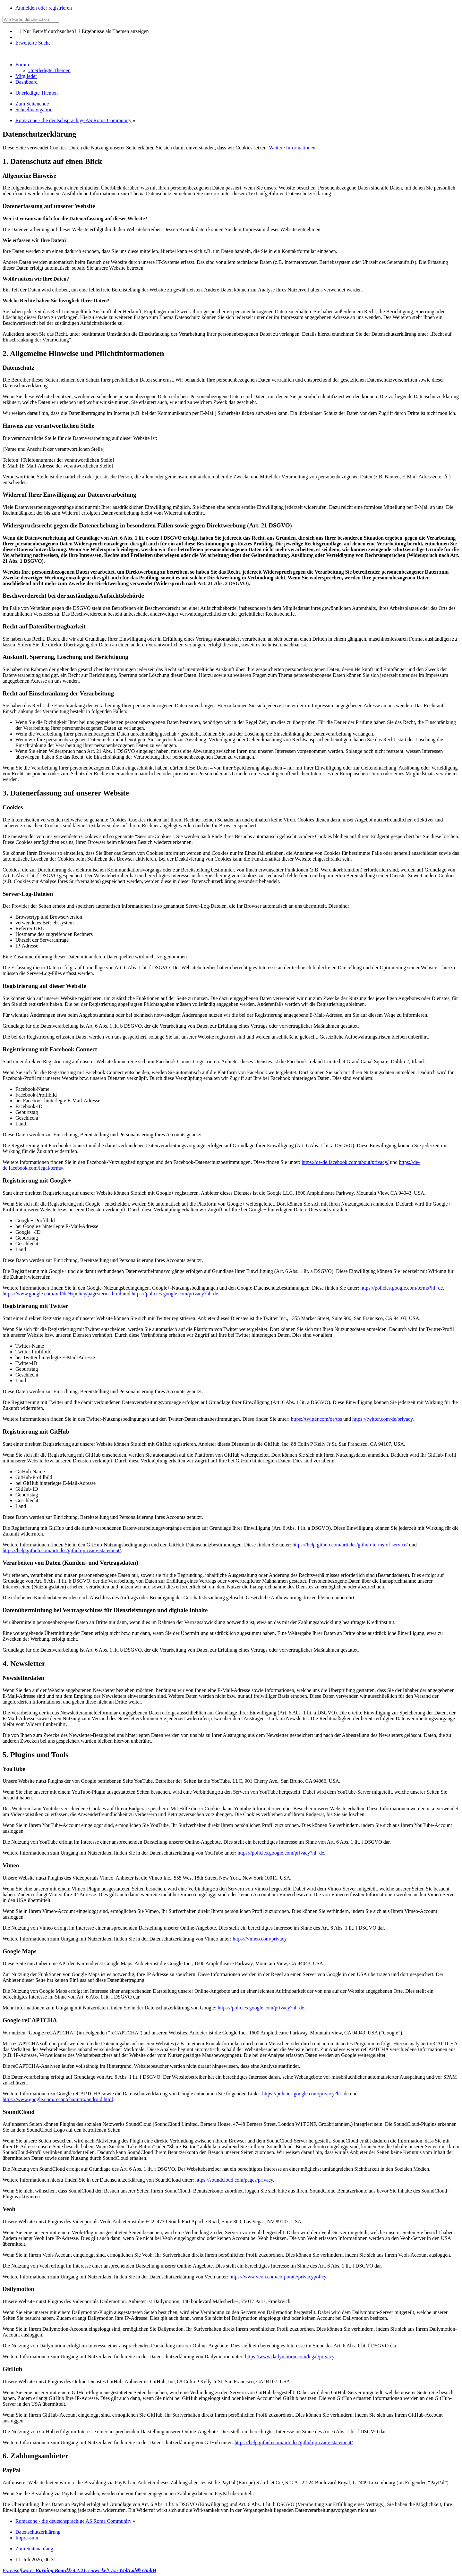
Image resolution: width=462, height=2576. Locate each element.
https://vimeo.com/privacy (259, 1938)
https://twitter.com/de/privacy (382, 1419)
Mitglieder (26, 76)
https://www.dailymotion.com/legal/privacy (289, 2356)
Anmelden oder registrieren (43, 8)
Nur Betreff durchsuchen (45, 31)
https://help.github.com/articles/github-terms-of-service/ (350, 1544)
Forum (22, 64)
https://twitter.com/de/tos (316, 1419)
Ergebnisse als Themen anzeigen (112, 31)
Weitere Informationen (292, 147)
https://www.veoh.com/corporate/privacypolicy (278, 2276)
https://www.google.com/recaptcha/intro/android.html (58, 2099)
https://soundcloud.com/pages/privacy (234, 2180)
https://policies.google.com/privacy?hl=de (175, 1293)
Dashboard (26, 82)
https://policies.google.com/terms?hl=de (401, 1288)
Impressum (26, 2537)
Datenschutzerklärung (37, 2532)
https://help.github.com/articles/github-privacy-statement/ (62, 1550)
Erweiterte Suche (33, 43)
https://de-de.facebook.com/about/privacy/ (345, 1162)
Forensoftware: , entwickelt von (79, 2570)
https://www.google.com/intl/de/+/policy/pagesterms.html (62, 1293)
